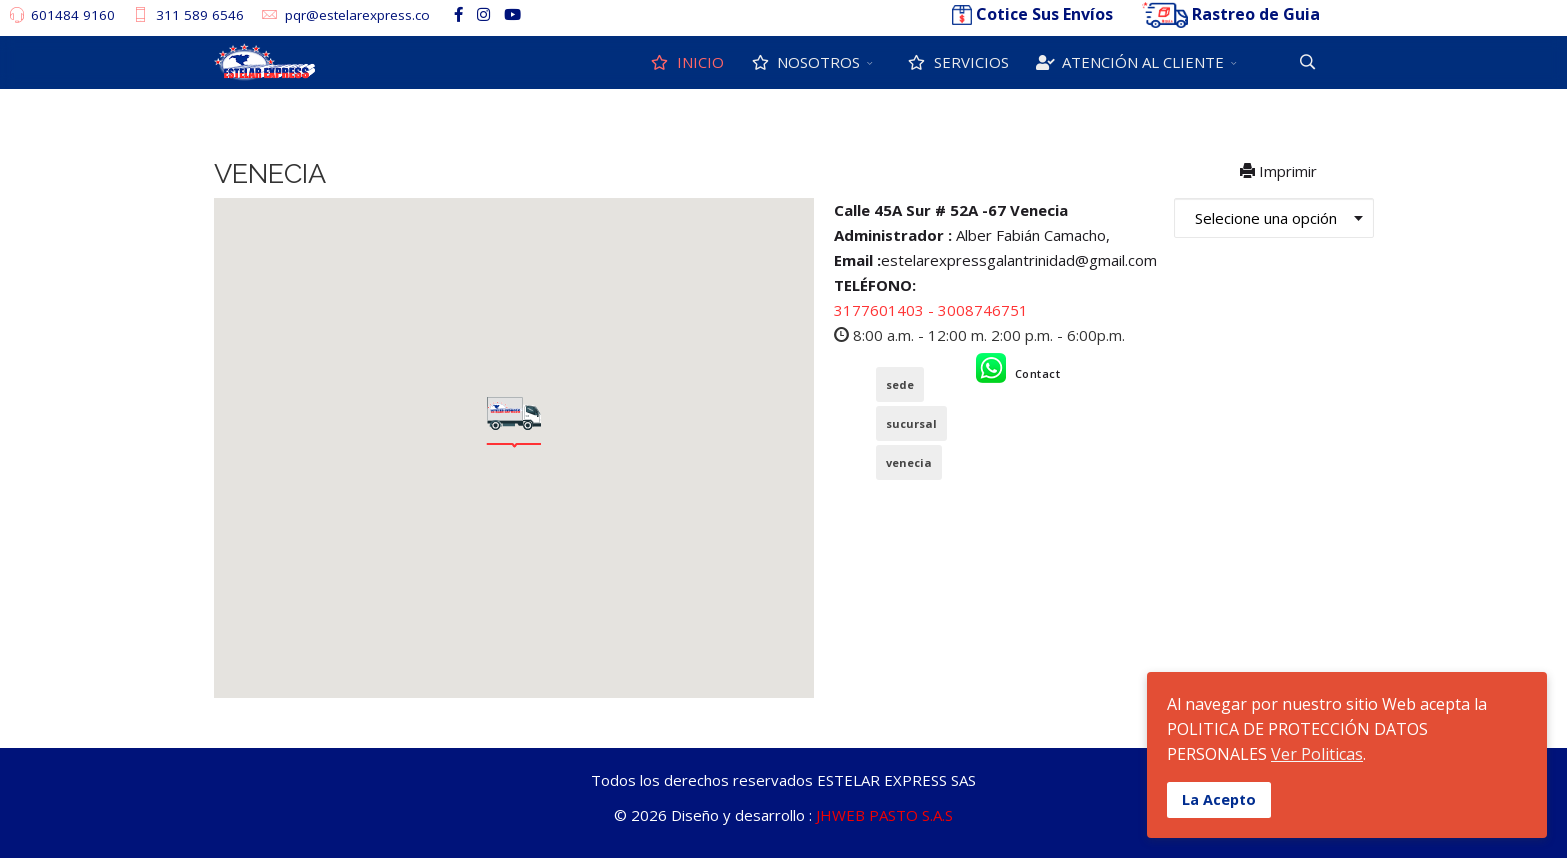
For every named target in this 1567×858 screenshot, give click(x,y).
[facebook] (458, 14)
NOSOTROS (804, 62)
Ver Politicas (1317, 754)
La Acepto (1219, 799)
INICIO (685, 62)
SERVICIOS (956, 62)
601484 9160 (73, 15)
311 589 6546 (200, 15)
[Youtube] (512, 14)
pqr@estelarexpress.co (357, 15)
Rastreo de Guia (1256, 14)
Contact (1038, 373)
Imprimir (1280, 171)
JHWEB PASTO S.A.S (884, 815)
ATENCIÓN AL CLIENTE (1129, 62)
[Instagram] (483, 14)
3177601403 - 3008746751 (931, 310)
